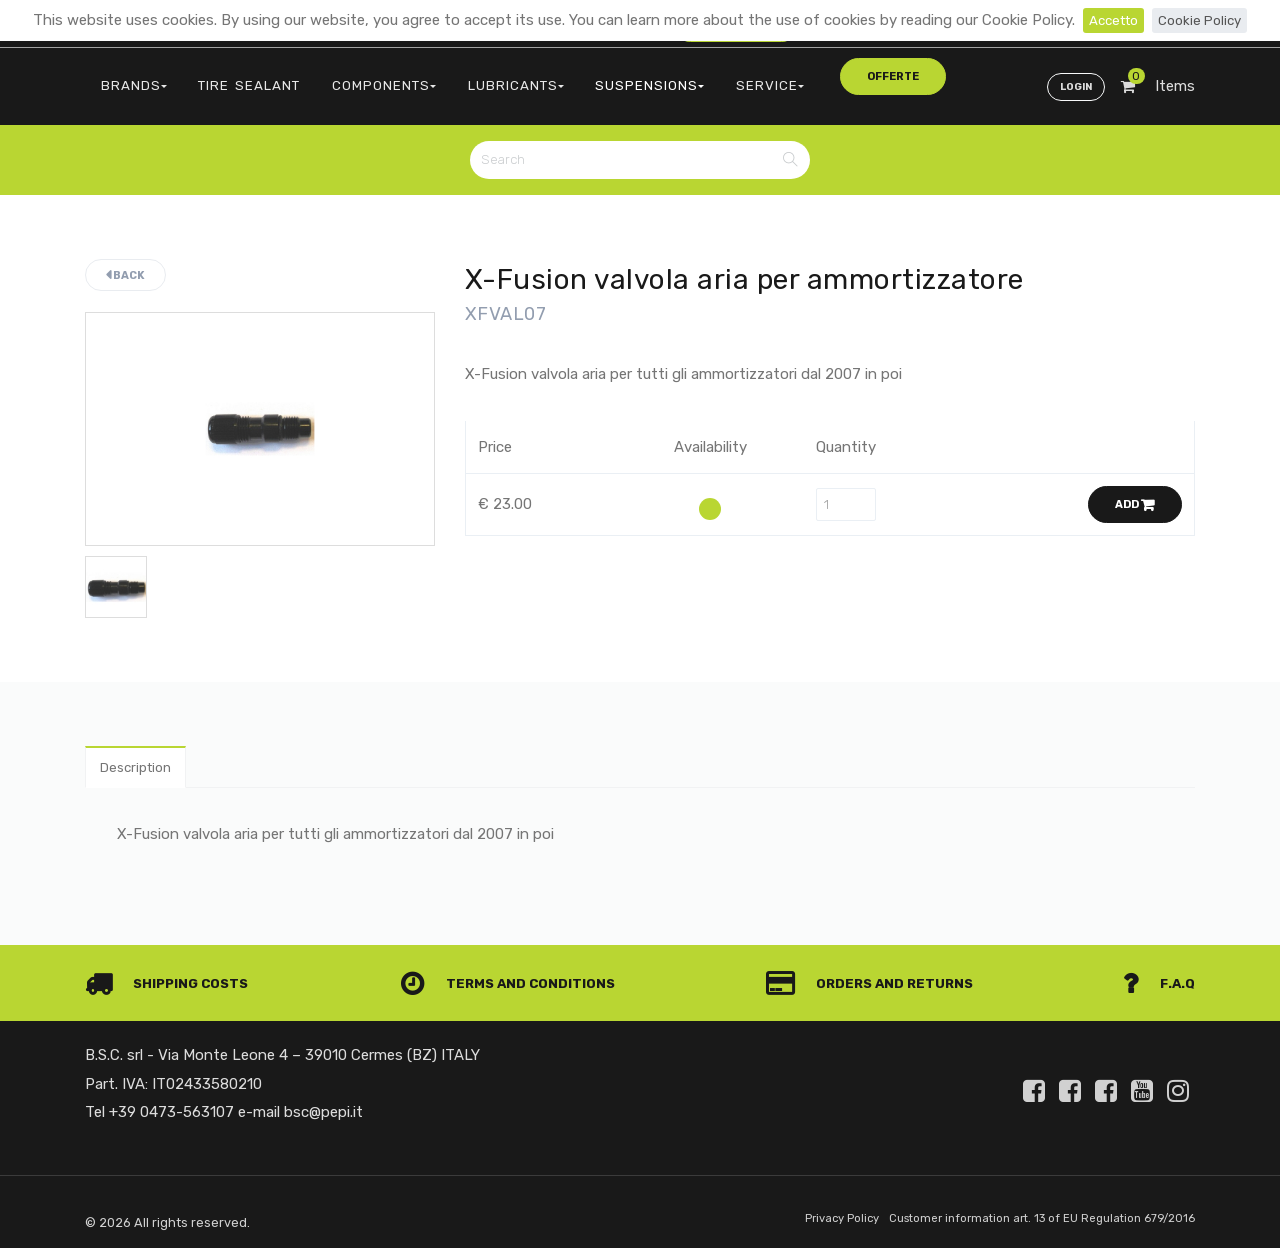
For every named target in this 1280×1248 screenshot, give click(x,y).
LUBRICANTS (460, 75)
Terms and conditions (514, 975)
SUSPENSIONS (578, 75)
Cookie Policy (1203, 20)
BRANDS (126, 75)
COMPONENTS (344, 75)
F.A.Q (1157, 975)
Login (1072, 76)
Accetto (1109, 20)
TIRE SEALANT (226, 75)
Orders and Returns (876, 975)
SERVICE (682, 75)
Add (1135, 488)
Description (142, 757)
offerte (777, 74)
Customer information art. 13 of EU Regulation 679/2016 (1026, 1211)
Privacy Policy (806, 1211)
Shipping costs (173, 975)
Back (125, 258)
